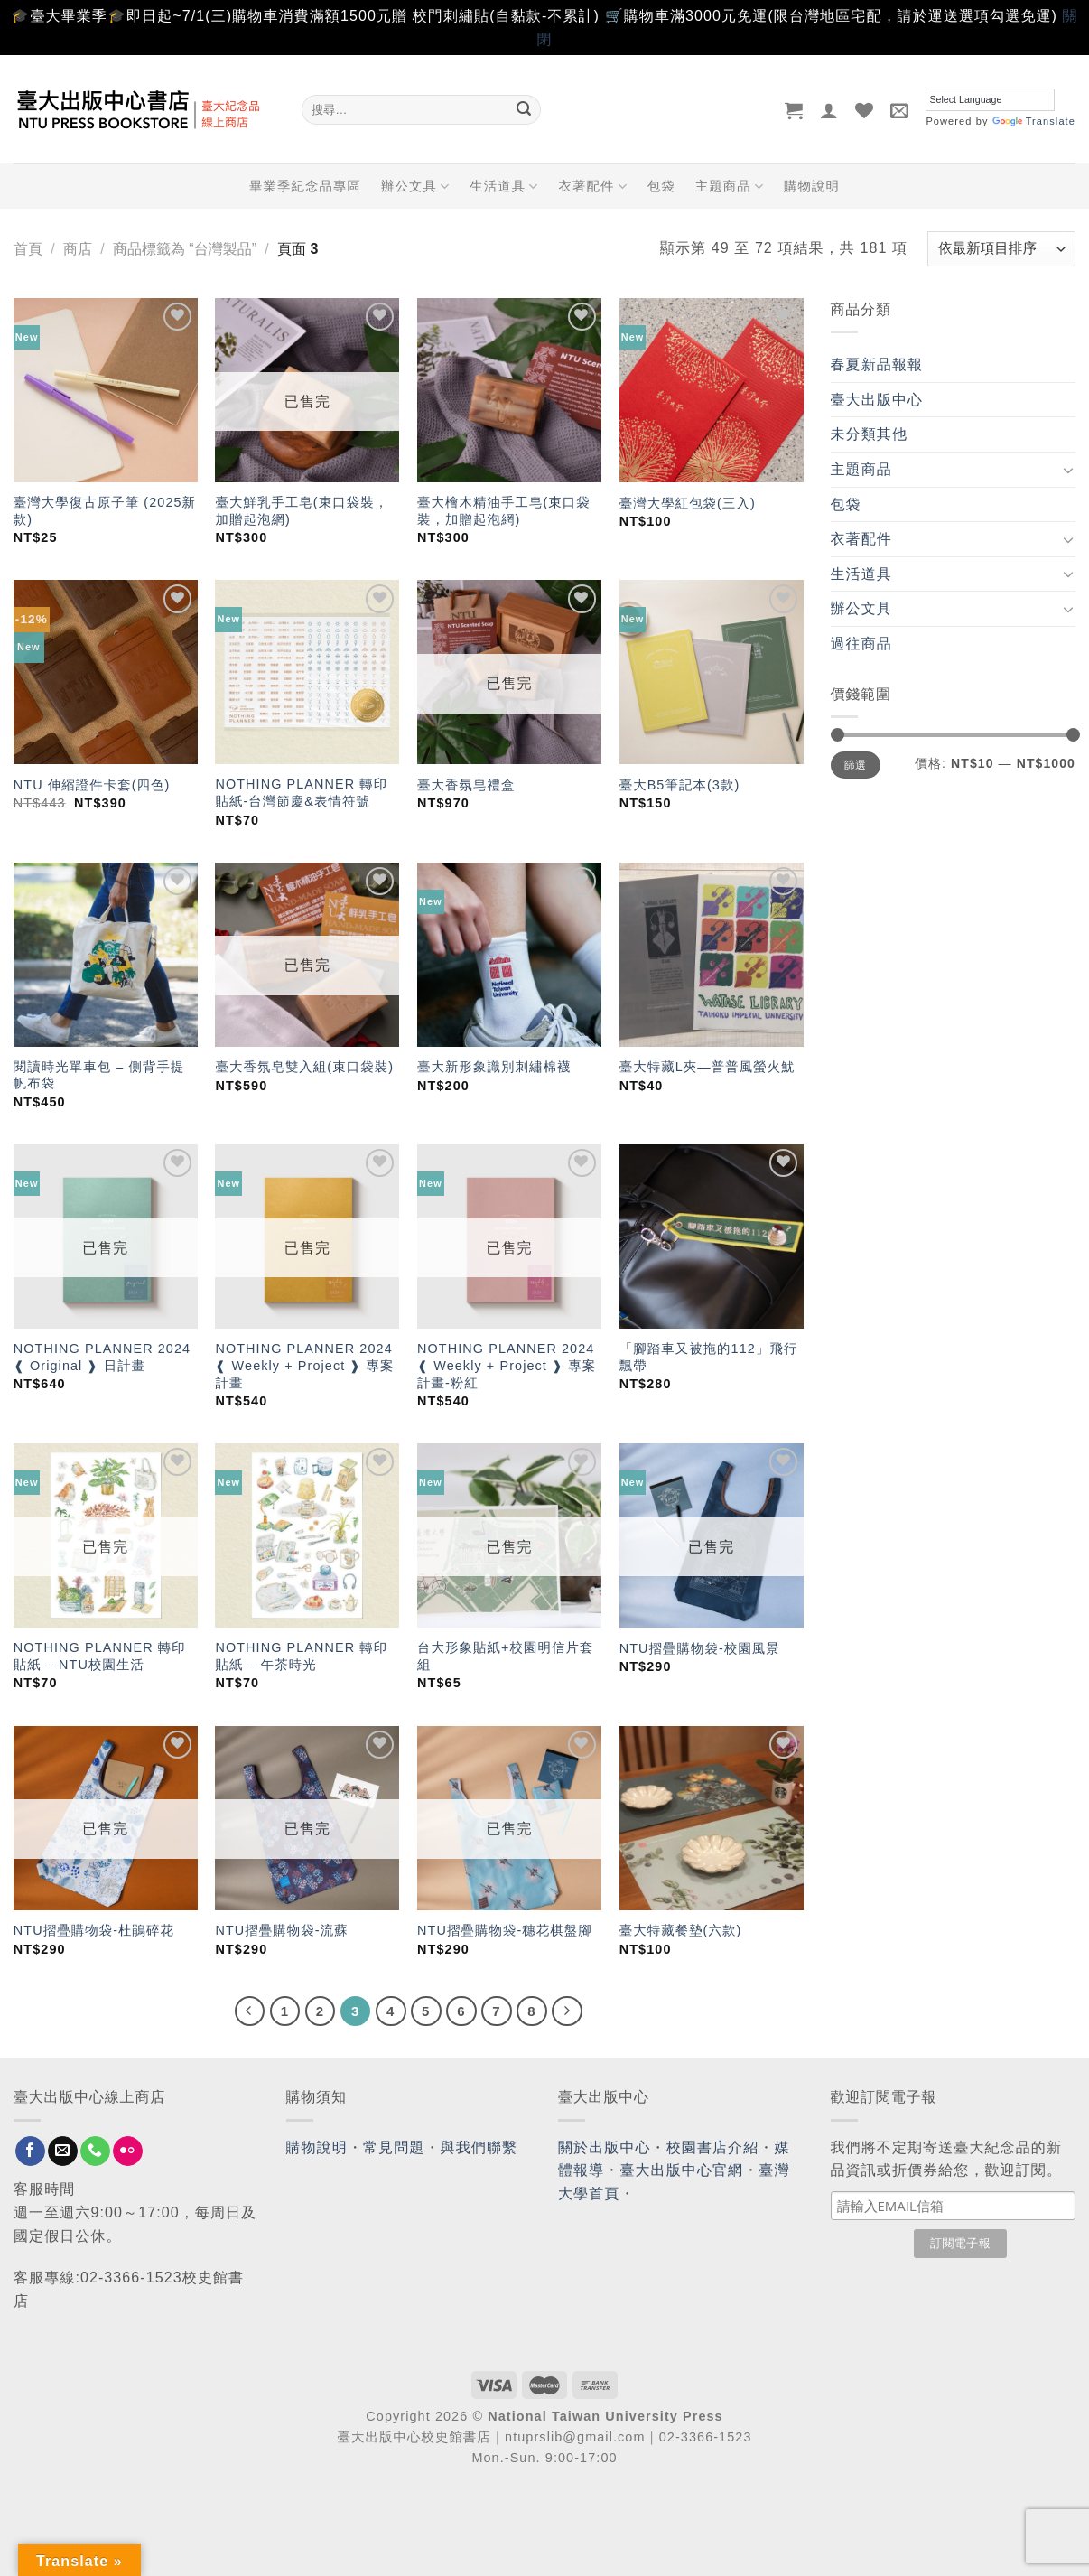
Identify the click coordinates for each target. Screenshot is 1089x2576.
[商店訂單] (1001, 248)
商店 (77, 249)
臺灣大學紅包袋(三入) (687, 503)
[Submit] (523, 110)
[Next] (567, 2011)
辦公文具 (415, 186)
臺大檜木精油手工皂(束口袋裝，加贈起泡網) (504, 511)
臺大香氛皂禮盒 (466, 785)
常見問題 (393, 2147)
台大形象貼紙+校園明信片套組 (505, 1656)
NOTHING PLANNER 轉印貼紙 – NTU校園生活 (100, 1656)
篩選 (855, 765)
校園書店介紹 (712, 2147)
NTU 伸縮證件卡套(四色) (92, 785)
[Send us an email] (63, 2151)
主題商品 (729, 186)
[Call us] (95, 2151)
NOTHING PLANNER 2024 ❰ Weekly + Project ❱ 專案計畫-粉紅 (506, 1365)
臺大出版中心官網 (681, 2170)
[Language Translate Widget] (990, 100)
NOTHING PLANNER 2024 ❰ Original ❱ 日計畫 (102, 1357)
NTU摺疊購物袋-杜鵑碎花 (94, 1930)
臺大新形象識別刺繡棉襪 (494, 1066)
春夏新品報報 (877, 364)
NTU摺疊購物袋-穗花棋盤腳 (504, 1930)
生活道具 (504, 186)
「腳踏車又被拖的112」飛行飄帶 (708, 1357)
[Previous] (250, 2011)
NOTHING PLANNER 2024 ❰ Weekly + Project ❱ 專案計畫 (304, 1365)
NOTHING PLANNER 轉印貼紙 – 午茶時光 (301, 1656)
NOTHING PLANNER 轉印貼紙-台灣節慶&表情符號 (301, 792)
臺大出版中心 (877, 399)
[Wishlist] (864, 110)
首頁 (28, 249)
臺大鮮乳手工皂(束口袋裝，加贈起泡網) (301, 511)
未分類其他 (869, 434)
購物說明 (812, 186)
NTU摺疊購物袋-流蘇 (281, 1930)
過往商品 (861, 643)
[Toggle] (1068, 470)
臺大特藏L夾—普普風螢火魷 (707, 1066)
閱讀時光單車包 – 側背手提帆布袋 (99, 1075)
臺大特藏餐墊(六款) (680, 1930)
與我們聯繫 (479, 2147)
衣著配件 (592, 186)
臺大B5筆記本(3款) (679, 785)
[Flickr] (128, 2151)
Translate (1033, 121)
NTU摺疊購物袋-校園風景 (699, 1648)
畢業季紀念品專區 (305, 186)
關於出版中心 (604, 2147)
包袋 (661, 186)
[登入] (829, 110)
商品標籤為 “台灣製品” (184, 249)
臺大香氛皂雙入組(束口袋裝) (304, 1066)
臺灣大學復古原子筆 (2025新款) (105, 511)
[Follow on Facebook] (30, 2151)
